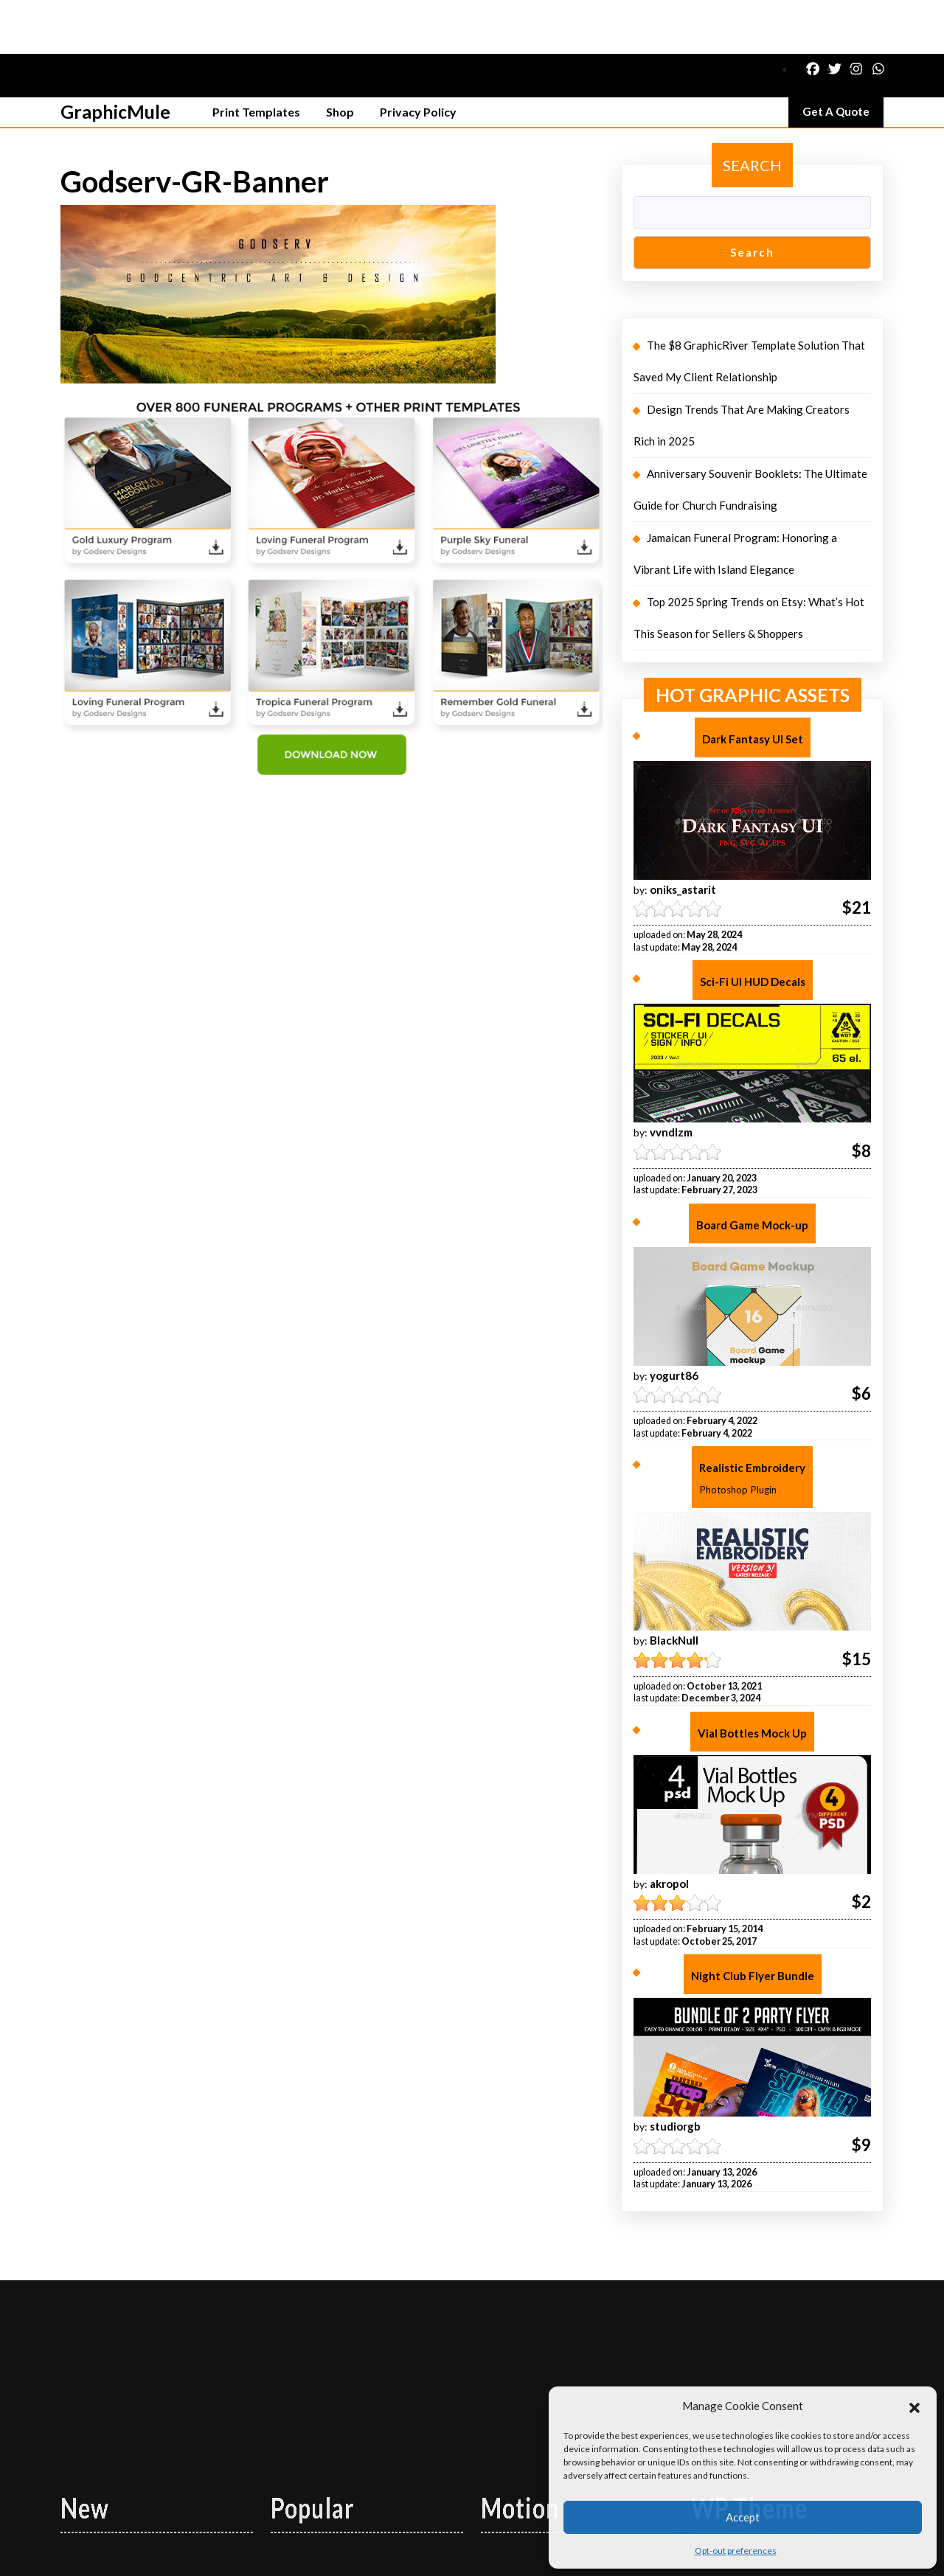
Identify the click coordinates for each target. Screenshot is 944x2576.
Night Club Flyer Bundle (752, 1921)
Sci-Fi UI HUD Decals (752, 927)
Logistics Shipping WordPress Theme (434, 2555)
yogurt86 (674, 1321)
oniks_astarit (683, 835)
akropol (669, 1829)
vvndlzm (671, 1078)
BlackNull (674, 1586)
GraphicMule (115, 57)
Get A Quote (843, 61)
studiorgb (675, 2072)
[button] (914, 2405)
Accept (743, 2517)
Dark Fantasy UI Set (752, 685)
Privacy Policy (418, 58)
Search (752, 111)
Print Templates (256, 58)
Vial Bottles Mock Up (752, 1679)
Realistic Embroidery (752, 1427)
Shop (340, 58)
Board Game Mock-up (752, 1171)
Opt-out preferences (736, 2550)
